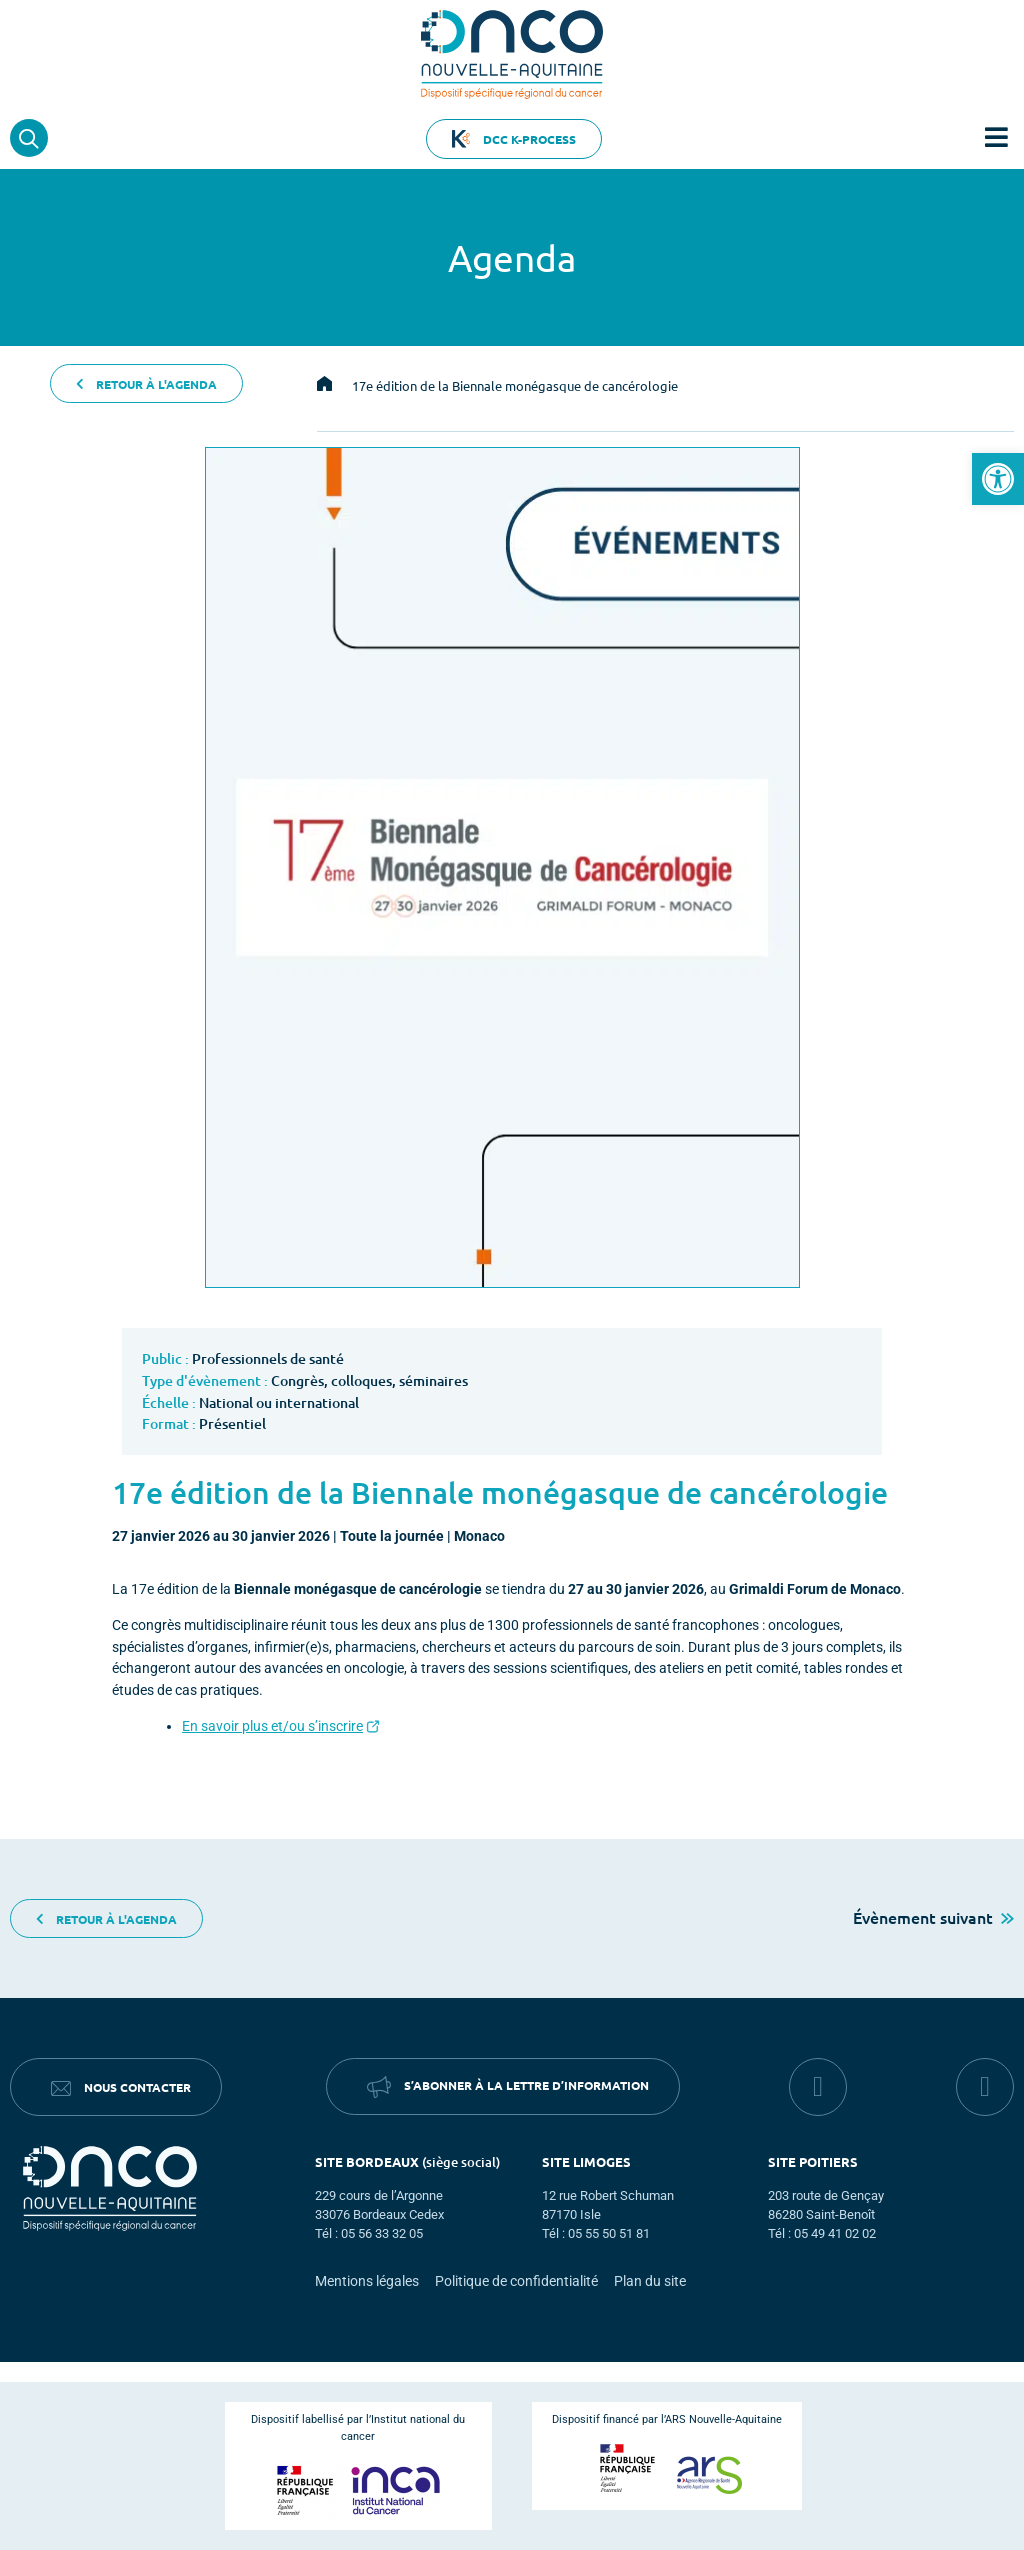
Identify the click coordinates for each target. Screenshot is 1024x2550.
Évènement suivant (933, 1917)
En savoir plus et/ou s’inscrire (272, 1726)
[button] (998, 479)
